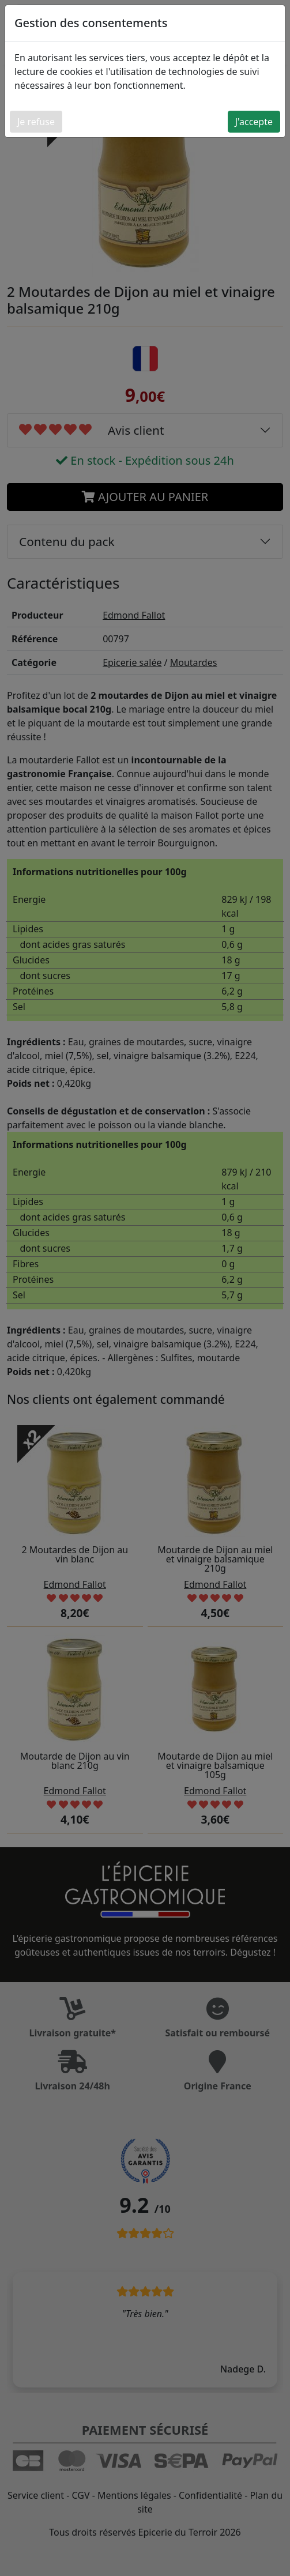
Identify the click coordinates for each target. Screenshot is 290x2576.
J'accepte (254, 121)
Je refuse (36, 121)
